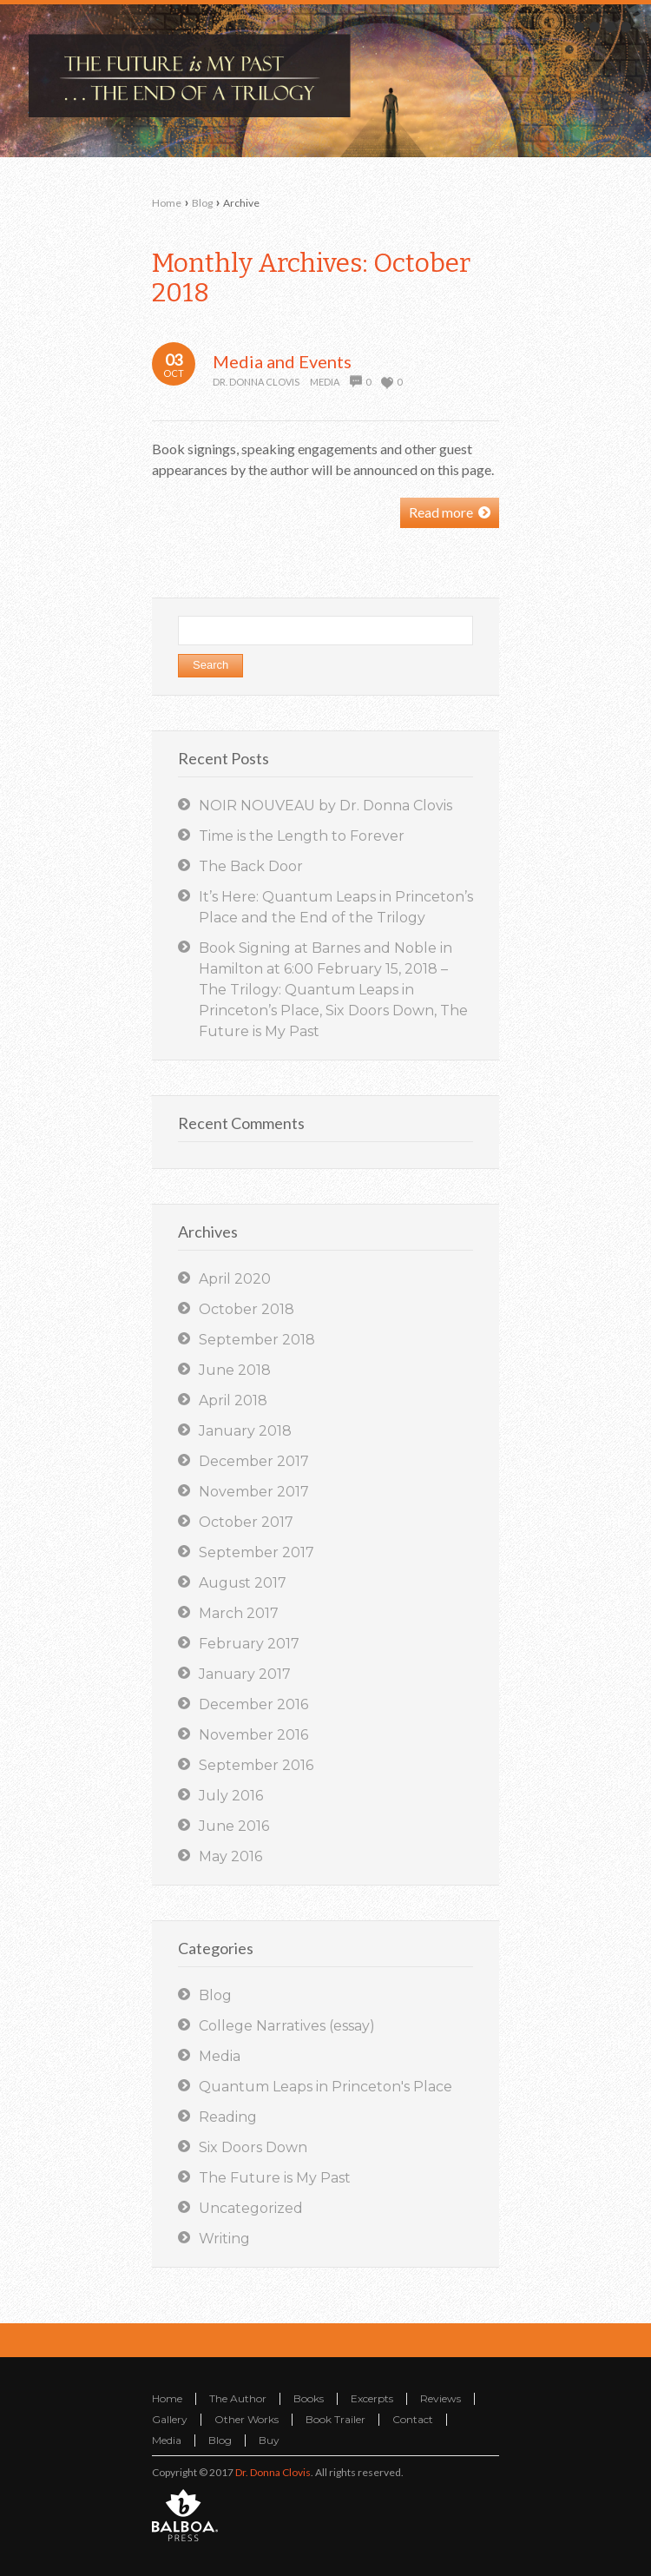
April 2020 (235, 1279)
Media (324, 381)
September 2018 (257, 1339)
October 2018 (246, 1309)
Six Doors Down (253, 2147)
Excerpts (372, 2398)
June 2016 (234, 1826)
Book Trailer (335, 2419)
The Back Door (251, 866)
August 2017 (242, 1583)
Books (308, 2398)
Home (166, 202)
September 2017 (256, 1552)
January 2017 (245, 1674)
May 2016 (230, 1856)
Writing (224, 2238)
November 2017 (254, 1491)
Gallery (169, 2419)
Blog (202, 202)
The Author (237, 2398)
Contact (412, 2419)
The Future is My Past (275, 2178)
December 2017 (254, 1461)
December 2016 (253, 1704)
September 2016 (256, 1765)
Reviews (440, 2398)
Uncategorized (251, 2208)
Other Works (246, 2419)
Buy (269, 2440)
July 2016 (231, 1795)
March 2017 (239, 1613)
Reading (228, 2117)
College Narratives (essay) (287, 2026)
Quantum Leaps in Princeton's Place (325, 2086)
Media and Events (282, 361)
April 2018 (233, 1400)
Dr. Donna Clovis (256, 381)
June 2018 (235, 1370)
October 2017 (246, 1522)
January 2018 (245, 1431)
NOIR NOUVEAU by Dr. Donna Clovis (325, 805)
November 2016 (253, 1735)
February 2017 (249, 1643)
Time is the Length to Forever (301, 836)
